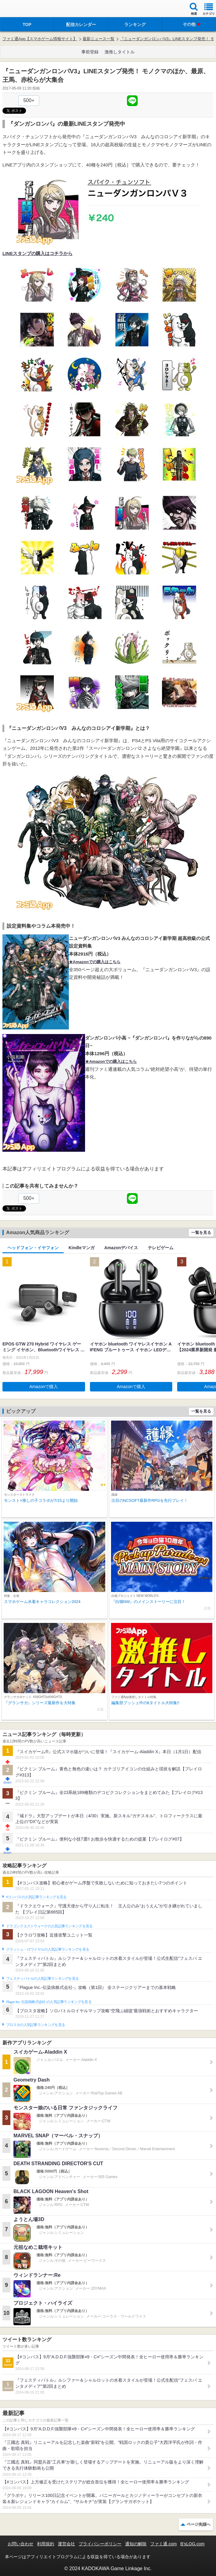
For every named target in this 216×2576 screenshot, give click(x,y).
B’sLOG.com (193, 2543)
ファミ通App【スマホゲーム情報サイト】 (39, 38)
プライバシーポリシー (100, 2543)
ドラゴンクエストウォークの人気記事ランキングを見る (49, 1926)
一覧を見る (201, 1232)
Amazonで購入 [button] (43, 1386)
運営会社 (66, 2543)
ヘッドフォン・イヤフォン (33, 1247)
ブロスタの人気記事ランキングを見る (35, 2025)
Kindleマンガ (82, 1247)
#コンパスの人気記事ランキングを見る (36, 1897)
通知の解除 (136, 2543)
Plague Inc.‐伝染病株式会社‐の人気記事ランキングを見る (48, 2002)
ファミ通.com (163, 2543)
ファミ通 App (22, 9)
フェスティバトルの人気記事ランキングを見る (42, 1978)
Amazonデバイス (121, 1247)
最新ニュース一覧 (98, 38)
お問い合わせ (20, 2543)
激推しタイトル (120, 51)
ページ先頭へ (198, 2524)
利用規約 (45, 2543)
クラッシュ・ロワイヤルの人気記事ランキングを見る (47, 1949)
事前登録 (90, 51)
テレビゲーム (160, 1247)
